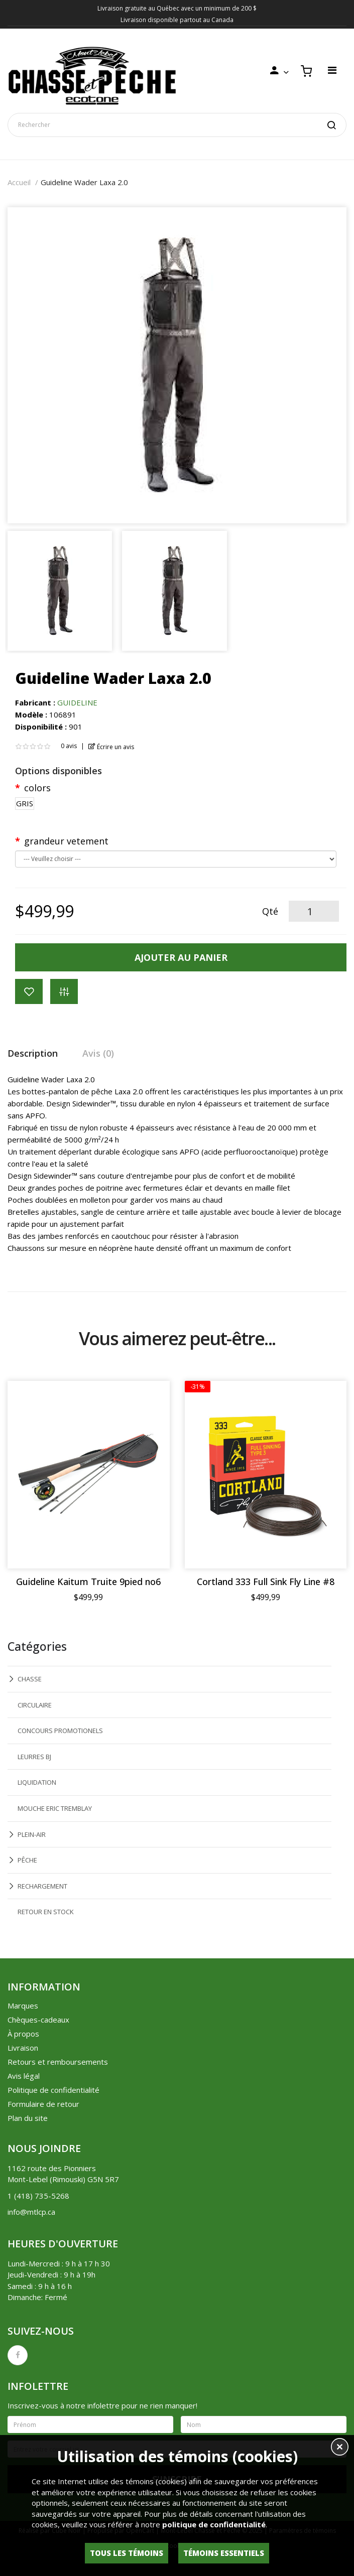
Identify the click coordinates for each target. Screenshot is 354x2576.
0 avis (69, 746)
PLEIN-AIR (32, 1834)
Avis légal (24, 2075)
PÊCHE (27, 1860)
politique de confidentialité (214, 2524)
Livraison (23, 2047)
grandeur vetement (66, 841)
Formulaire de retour (43, 2103)
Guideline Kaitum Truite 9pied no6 (88, 1582)
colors (37, 788)
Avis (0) (98, 1053)
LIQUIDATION (37, 1782)
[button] (339, 2448)
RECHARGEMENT (42, 1886)
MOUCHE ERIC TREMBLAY (55, 1808)
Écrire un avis (111, 747)
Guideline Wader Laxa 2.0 (84, 182)
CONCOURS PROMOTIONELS (60, 1730)
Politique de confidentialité (53, 2089)
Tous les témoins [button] (126, 2553)
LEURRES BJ (34, 1756)
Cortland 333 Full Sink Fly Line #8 (265, 1582)
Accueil (19, 182)
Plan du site (28, 2117)
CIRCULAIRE (35, 1704)
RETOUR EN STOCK (46, 1911)
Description (33, 1053)
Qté (270, 911)
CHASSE (30, 1678)
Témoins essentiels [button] (223, 2553)
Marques (23, 2005)
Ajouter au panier (181, 957)
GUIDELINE (77, 702)
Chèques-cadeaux (38, 2019)
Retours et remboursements (58, 2061)
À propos (23, 2033)
